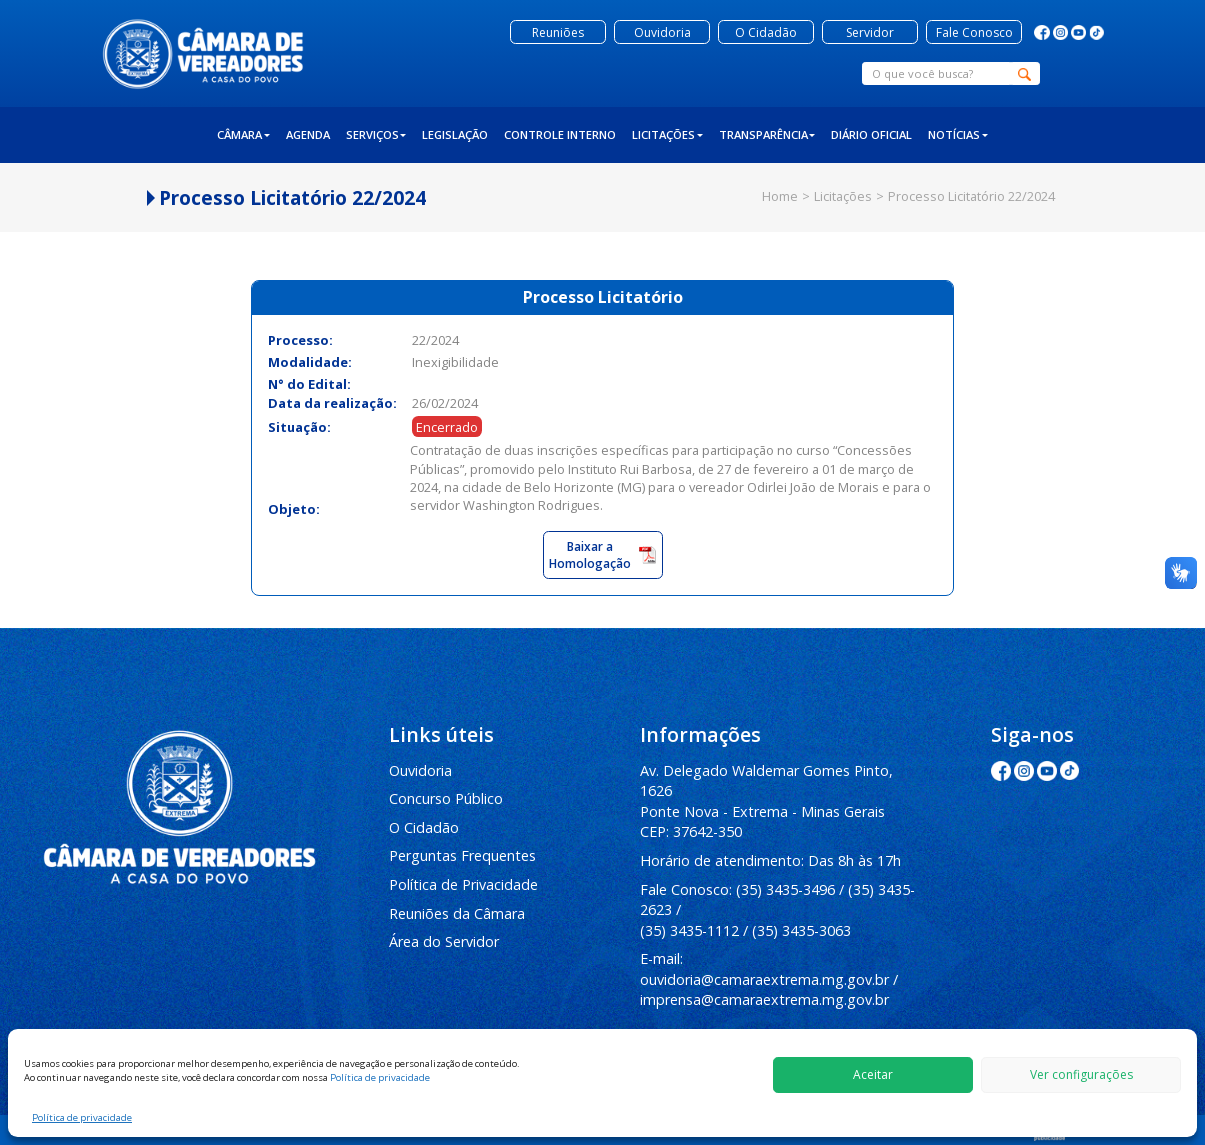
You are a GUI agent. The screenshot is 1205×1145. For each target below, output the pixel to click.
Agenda (308, 134)
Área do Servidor (444, 941)
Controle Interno (560, 134)
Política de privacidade (380, 1077)
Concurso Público (446, 798)
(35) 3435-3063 (801, 930)
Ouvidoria (420, 770)
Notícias (958, 134)
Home (780, 196)
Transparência (767, 134)
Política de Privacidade (463, 884)
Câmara (243, 134)
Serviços (376, 134)
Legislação (455, 134)
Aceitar (873, 1074)
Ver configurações (1081, 1074)
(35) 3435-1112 (689, 930)
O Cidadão (424, 827)
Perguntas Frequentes (462, 855)
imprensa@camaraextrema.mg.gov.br (764, 999)
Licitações (667, 134)
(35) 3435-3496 (785, 889)
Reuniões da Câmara (457, 913)
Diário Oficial (871, 134)
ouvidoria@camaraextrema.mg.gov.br (764, 979)
